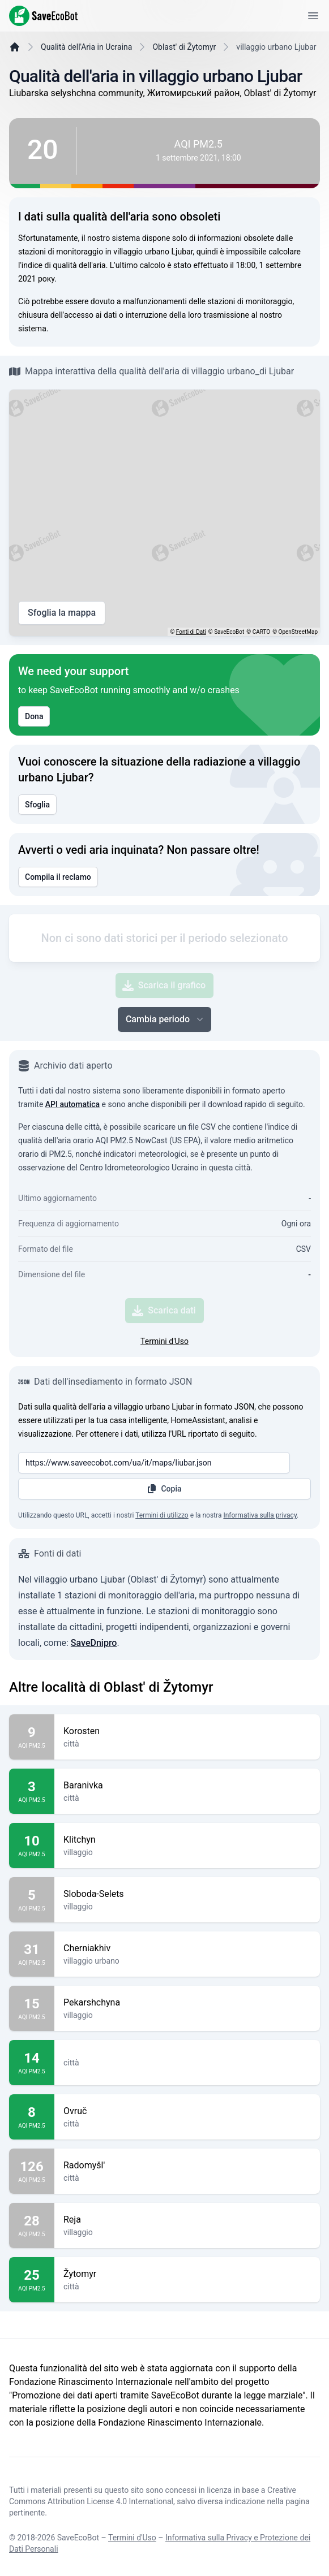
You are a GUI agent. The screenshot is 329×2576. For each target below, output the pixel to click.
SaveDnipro (94, 1708)
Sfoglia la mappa (61, 641)
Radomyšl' (187, 2231)
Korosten (187, 1797)
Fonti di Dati (191, 660)
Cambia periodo (166, 1085)
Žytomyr (187, 2339)
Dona (34, 744)
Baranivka (187, 1851)
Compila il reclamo (58, 905)
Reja (187, 2285)
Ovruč (187, 2177)
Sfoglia (37, 833)
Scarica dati (163, 1376)
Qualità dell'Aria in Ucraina (86, 75)
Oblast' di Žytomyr (184, 75)
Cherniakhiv (187, 2014)
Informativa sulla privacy (260, 1581)
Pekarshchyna (187, 2068)
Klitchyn (187, 1905)
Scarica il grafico (164, 1051)
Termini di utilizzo (162, 1581)
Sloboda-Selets (187, 1959)
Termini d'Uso (164, 1406)
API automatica (72, 1169)
